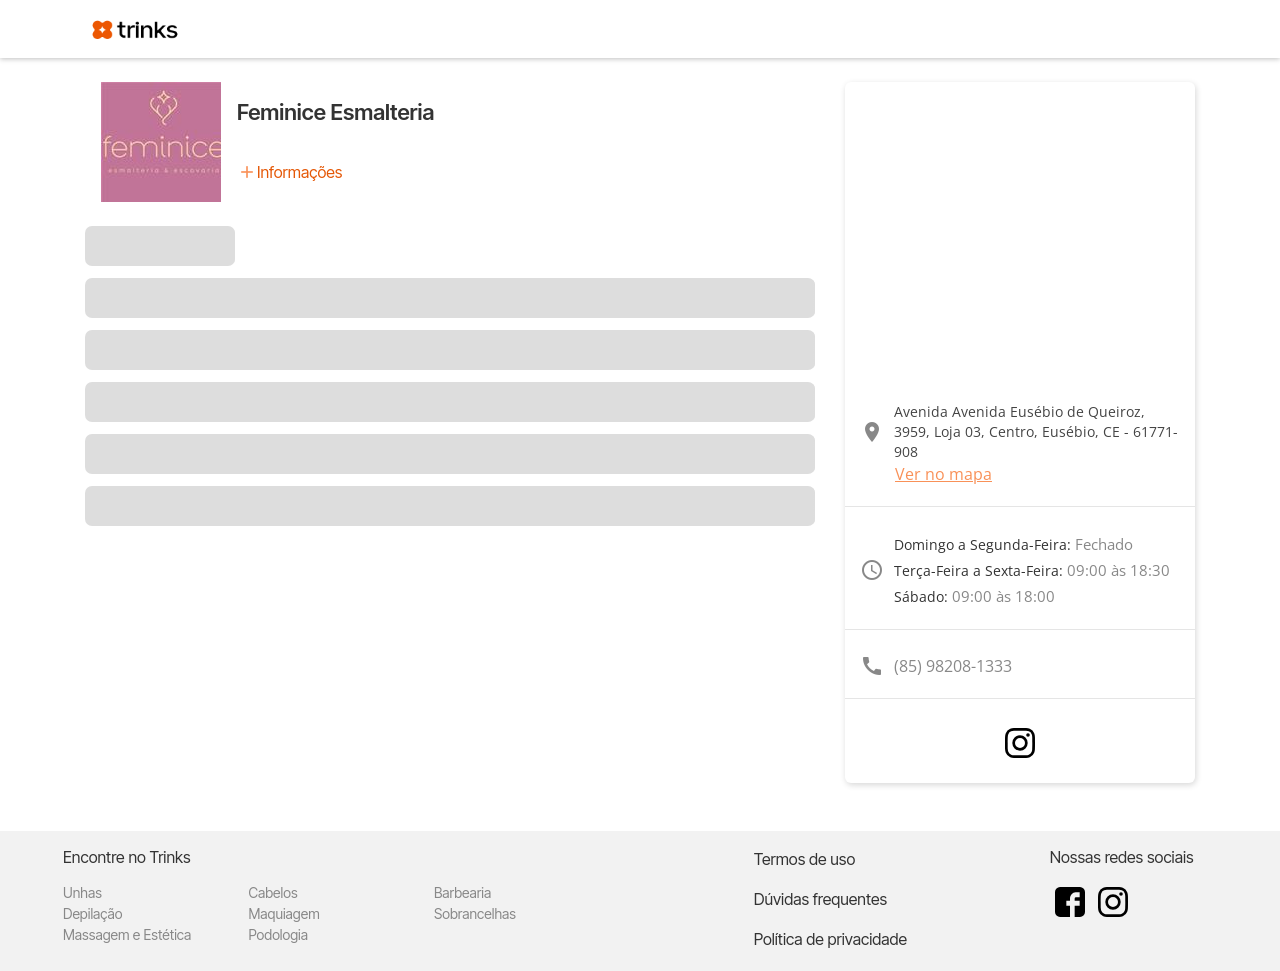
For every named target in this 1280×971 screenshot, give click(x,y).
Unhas (82, 892)
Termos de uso (805, 859)
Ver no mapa (943, 474)
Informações (299, 172)
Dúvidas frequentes (820, 899)
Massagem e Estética (127, 934)
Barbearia (462, 892)
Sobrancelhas (475, 913)
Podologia (278, 934)
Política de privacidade (830, 939)
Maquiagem (283, 913)
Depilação (92, 913)
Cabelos (272, 892)
